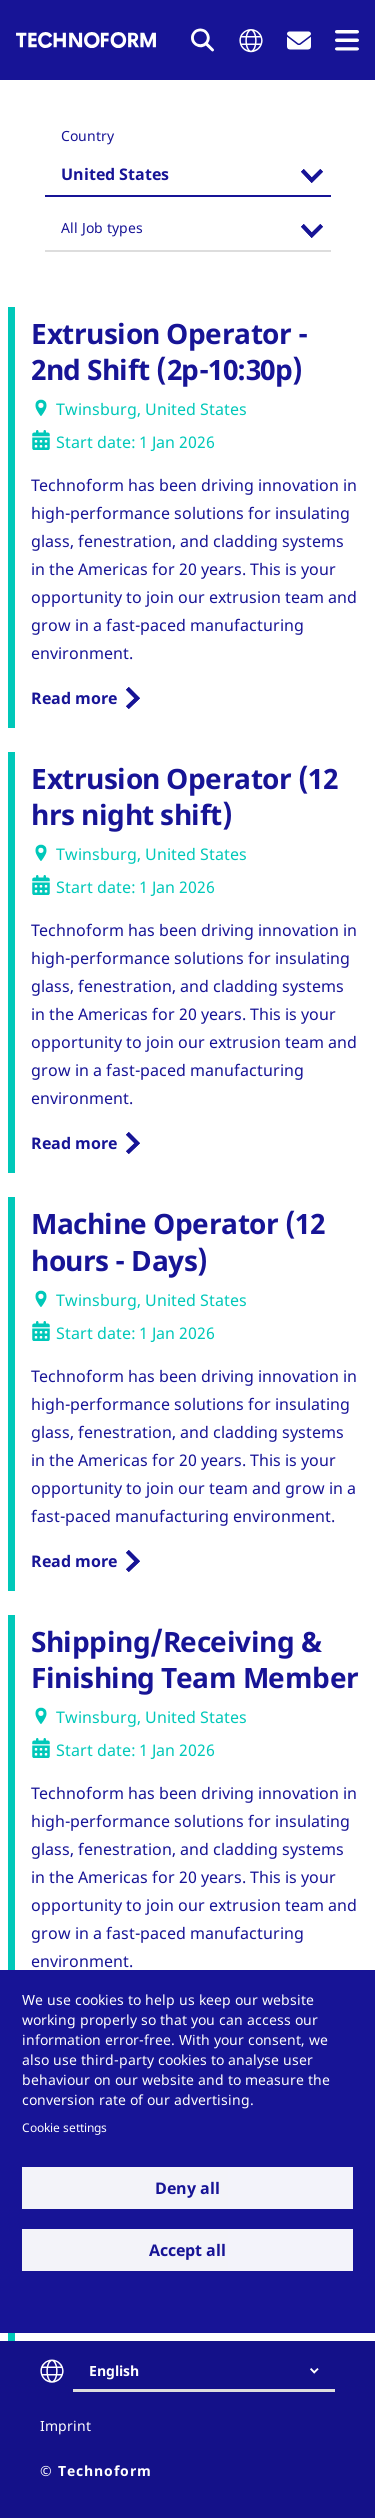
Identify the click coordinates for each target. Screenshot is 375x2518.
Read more (74, 698)
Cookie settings (64, 2127)
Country (87, 135)
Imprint (65, 2425)
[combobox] (188, 177)
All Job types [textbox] (102, 227)
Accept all (187, 2250)
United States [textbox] (115, 174)
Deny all (187, 2188)
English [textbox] (114, 2370)
